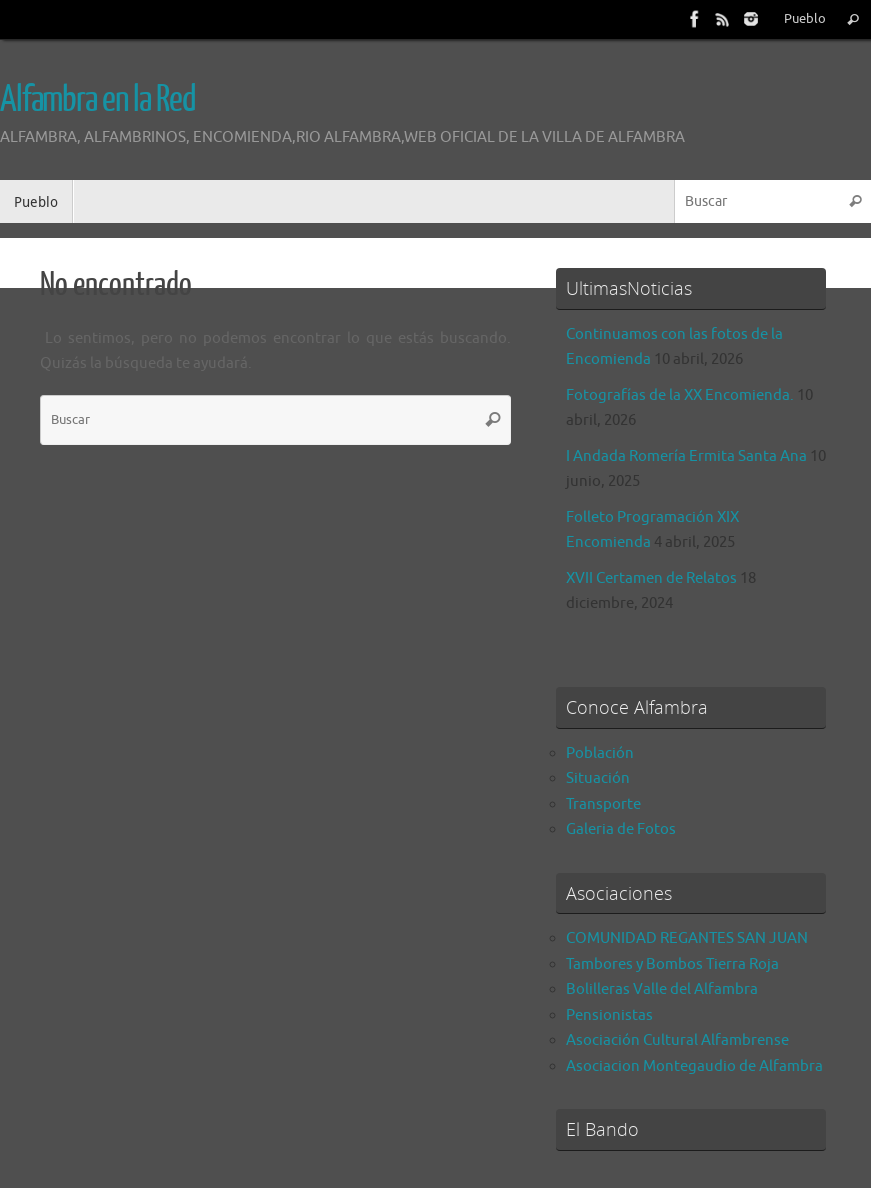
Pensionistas (609, 1015)
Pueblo (805, 19)
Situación (598, 778)
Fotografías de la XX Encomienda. (680, 395)
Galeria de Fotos (621, 829)
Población (600, 753)
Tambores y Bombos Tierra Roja (672, 964)
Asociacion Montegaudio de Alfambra (694, 1066)
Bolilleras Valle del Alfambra (662, 989)
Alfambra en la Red (97, 100)
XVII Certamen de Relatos (651, 578)
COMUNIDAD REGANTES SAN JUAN (687, 938)
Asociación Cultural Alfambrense (677, 1040)
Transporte (603, 804)
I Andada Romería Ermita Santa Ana (686, 456)
